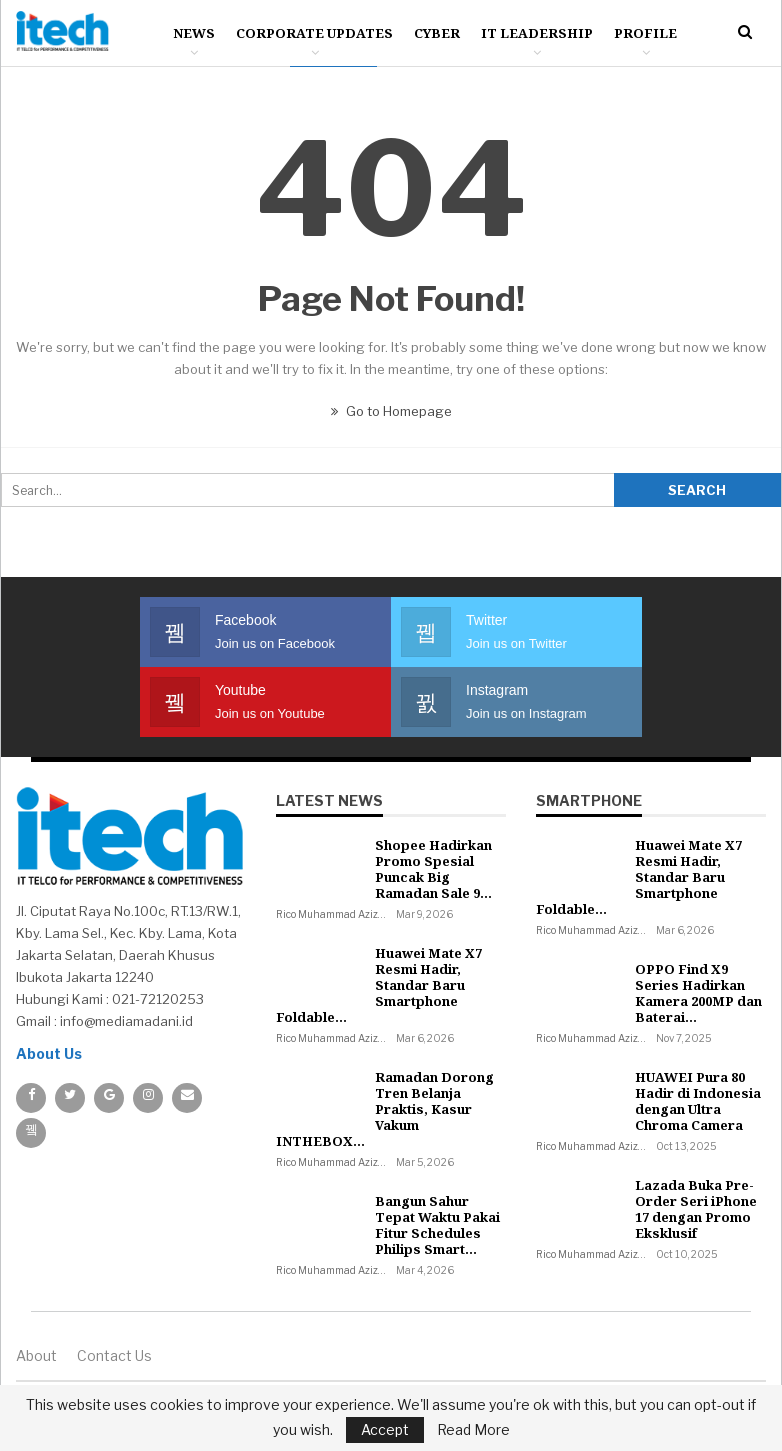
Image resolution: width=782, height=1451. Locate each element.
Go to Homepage (391, 411)
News (194, 33)
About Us (49, 1053)
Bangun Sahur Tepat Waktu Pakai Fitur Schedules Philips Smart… (437, 1225)
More (635, 33)
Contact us (114, 1355)
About (36, 1355)
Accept (385, 1429)
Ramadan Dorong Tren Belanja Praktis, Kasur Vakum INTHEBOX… (385, 1109)
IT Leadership (537, 33)
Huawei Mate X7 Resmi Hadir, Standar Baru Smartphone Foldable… (379, 985)
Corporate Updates (314, 33)
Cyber (437, 33)
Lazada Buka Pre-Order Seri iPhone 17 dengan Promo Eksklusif (696, 1209)
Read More (473, 1430)
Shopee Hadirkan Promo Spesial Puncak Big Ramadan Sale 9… (433, 869)
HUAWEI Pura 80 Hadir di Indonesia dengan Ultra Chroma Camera (698, 1101)
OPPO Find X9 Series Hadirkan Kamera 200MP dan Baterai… (698, 993)
